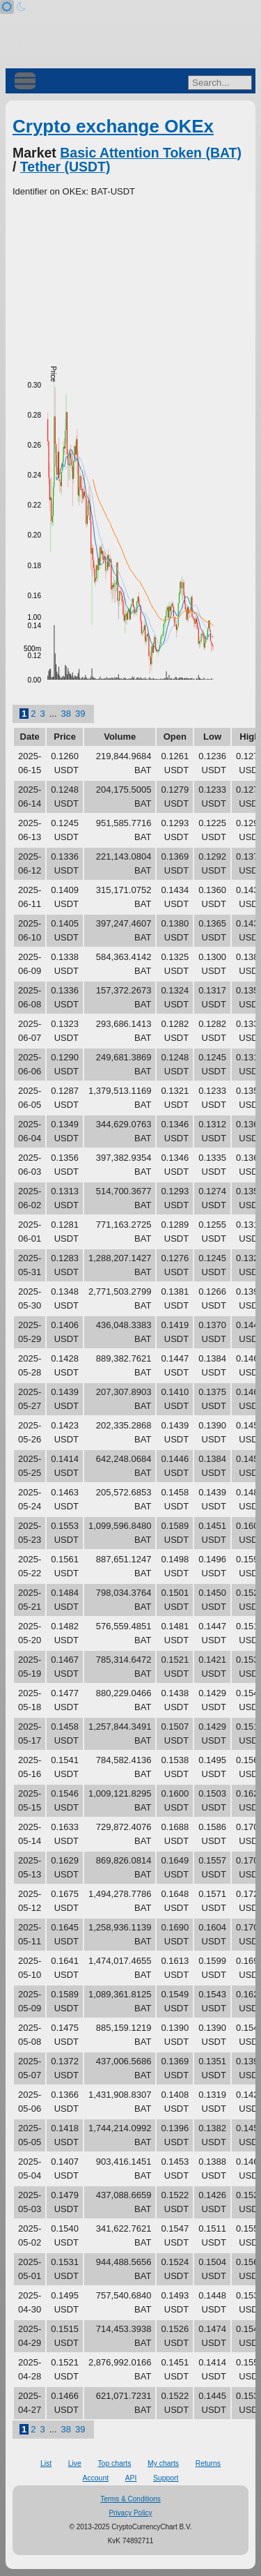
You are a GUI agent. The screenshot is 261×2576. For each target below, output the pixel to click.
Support (165, 2478)
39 (80, 713)
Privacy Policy (130, 2513)
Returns (208, 2463)
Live (74, 2463)
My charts (163, 2463)
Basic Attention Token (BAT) (151, 152)
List (46, 2463)
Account (96, 2478)
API (131, 2478)
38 (66, 713)
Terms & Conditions (130, 2499)
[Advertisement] (130, 275)
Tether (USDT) (65, 166)
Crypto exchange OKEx (113, 126)
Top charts (114, 2463)
